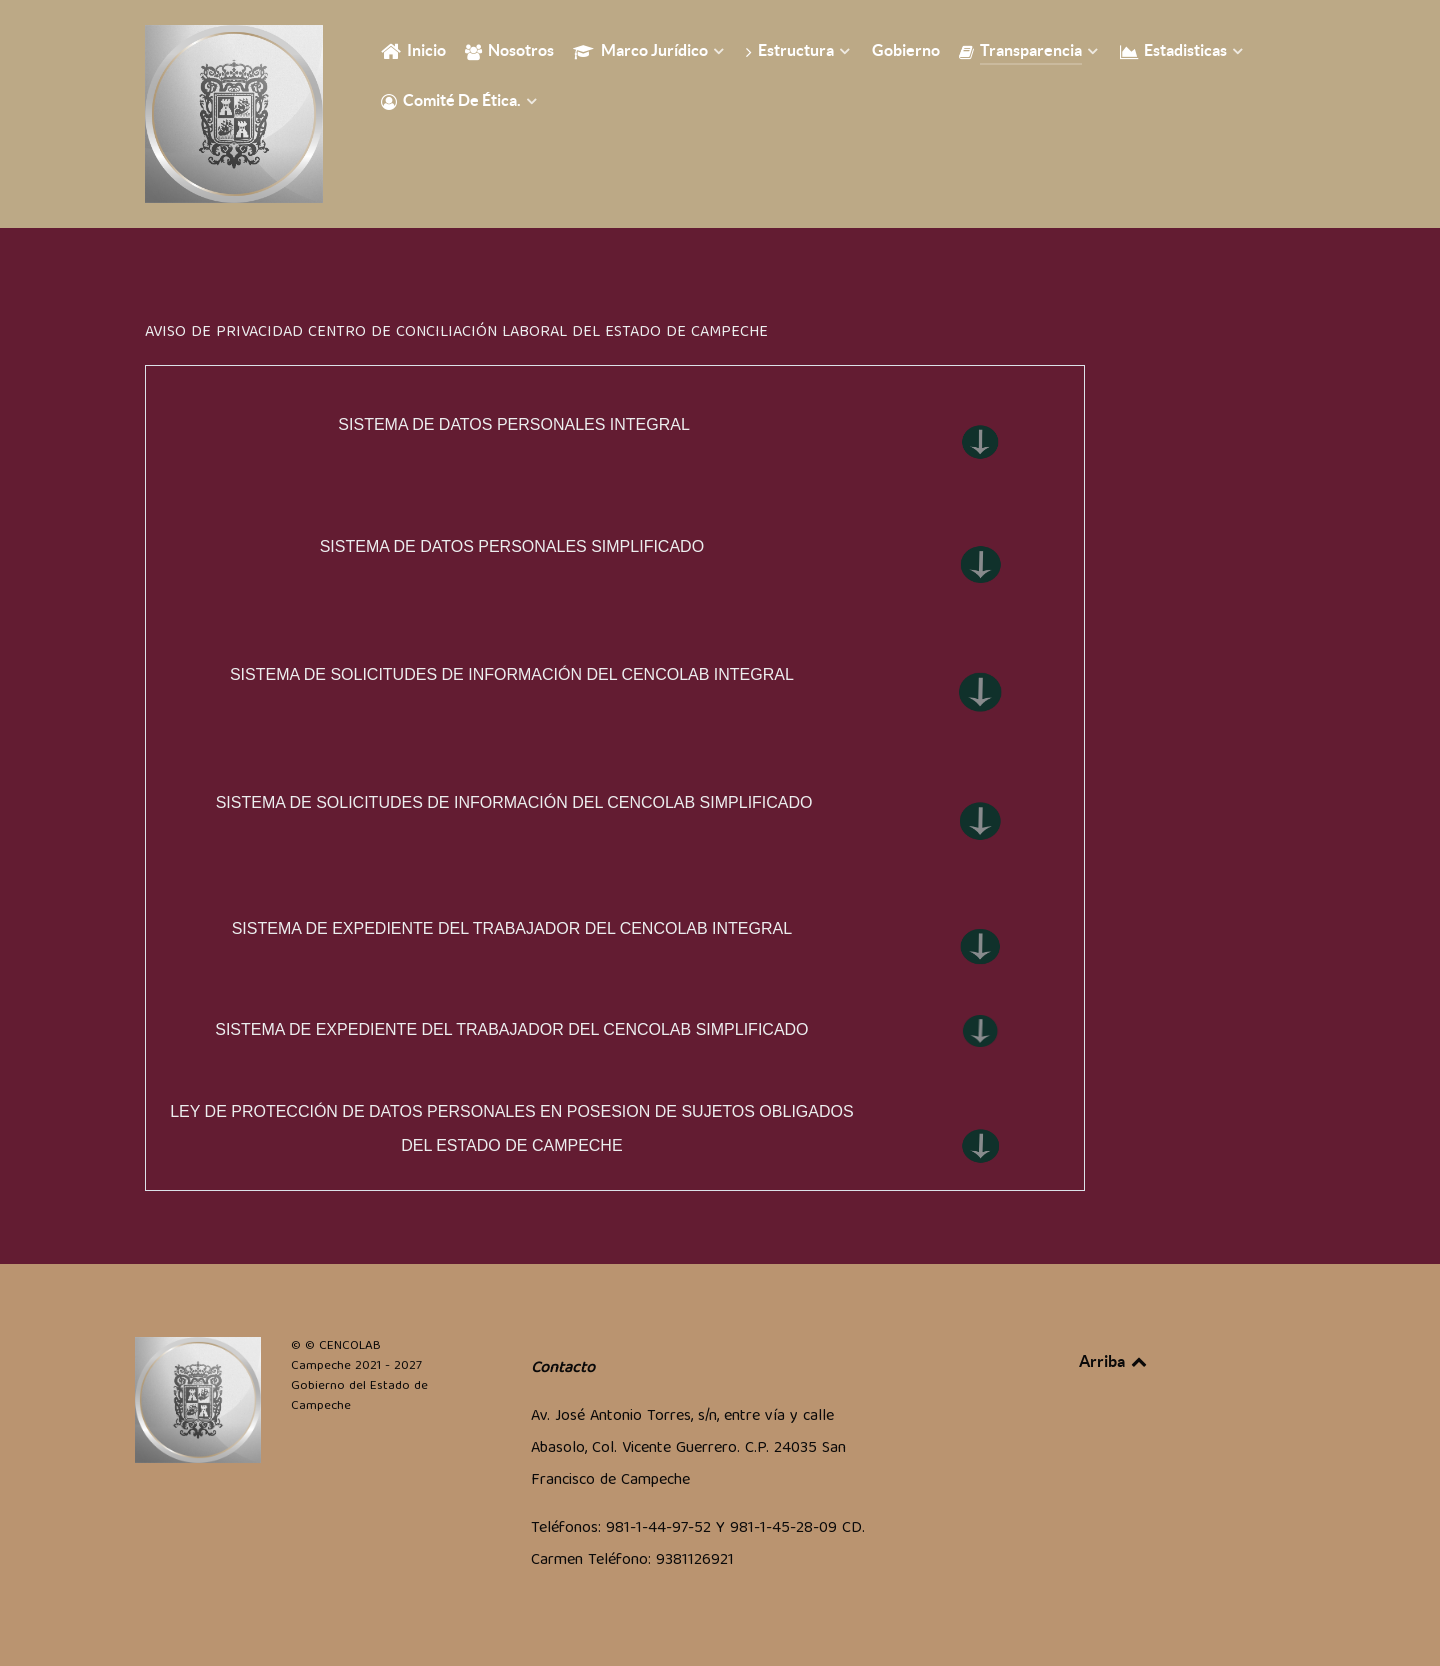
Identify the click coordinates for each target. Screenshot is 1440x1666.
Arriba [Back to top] (1114, 1361)
